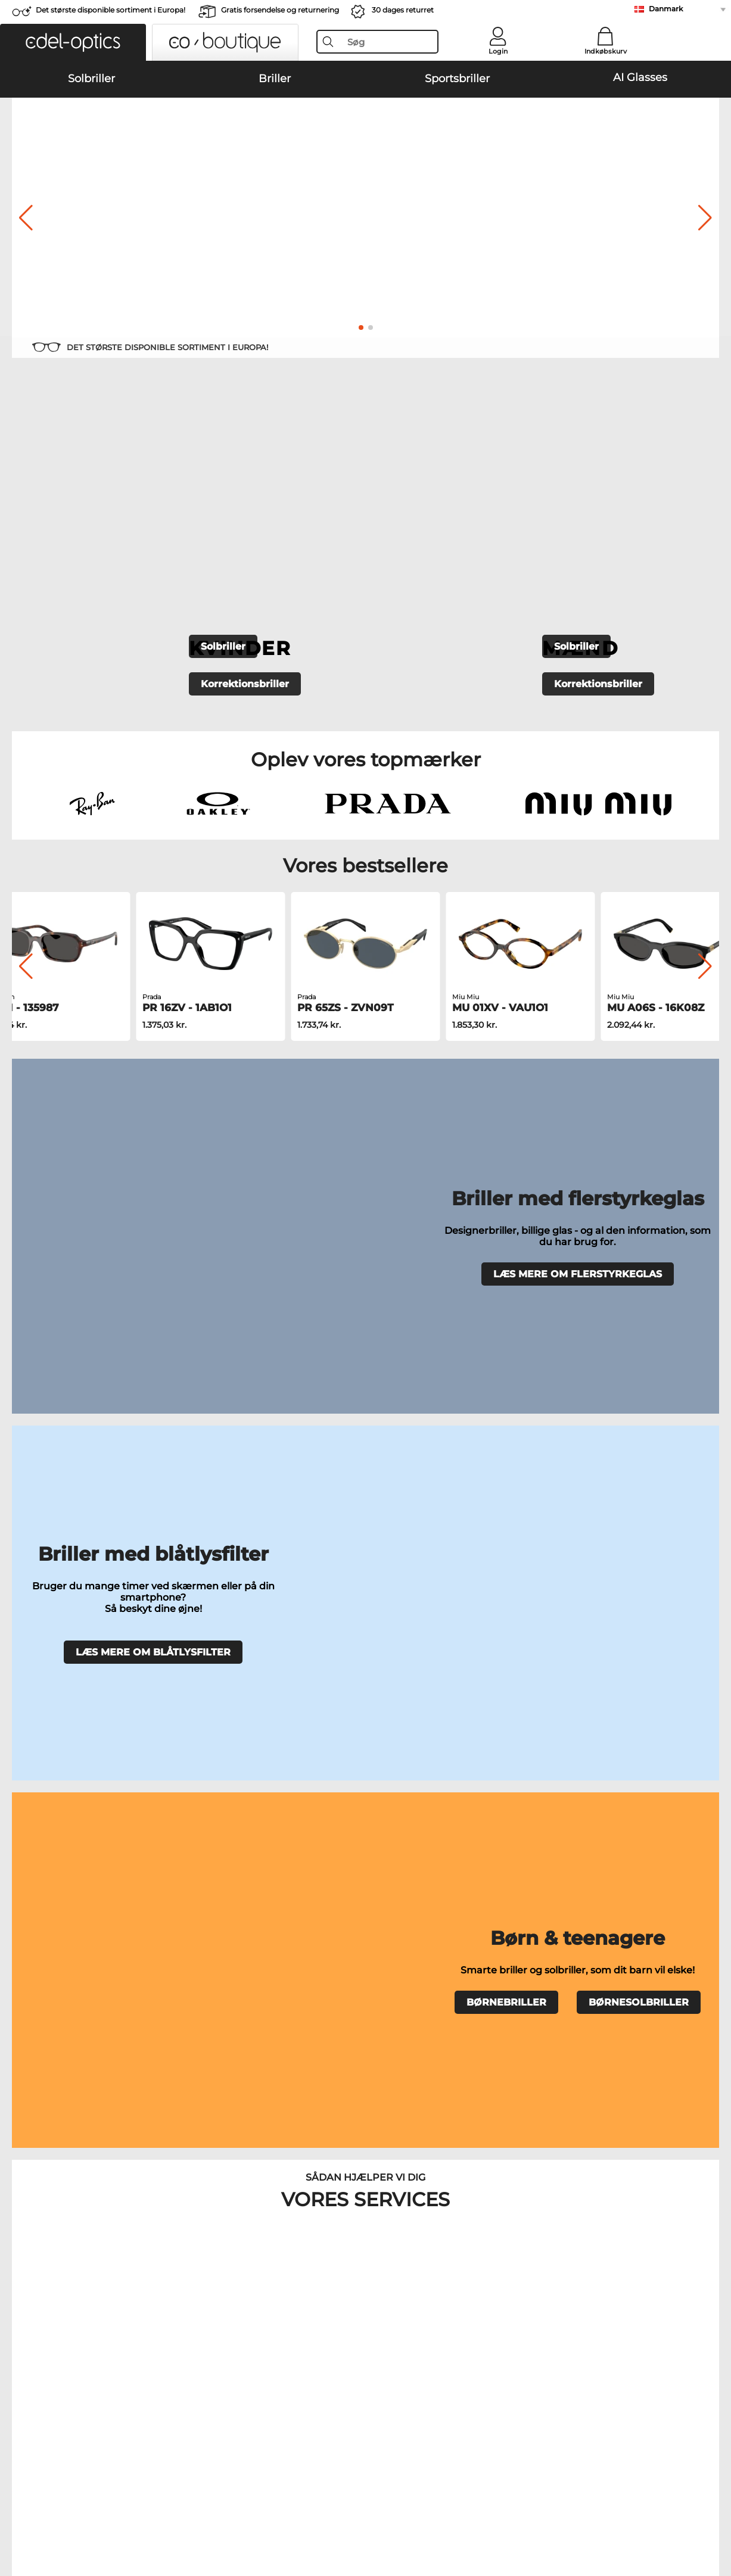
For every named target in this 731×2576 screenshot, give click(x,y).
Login (498, 51)
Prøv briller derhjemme (273, 1671)
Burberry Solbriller (394, 1809)
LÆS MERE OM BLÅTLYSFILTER (153, 1115)
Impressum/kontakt (48, 2519)
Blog (493, 2279)
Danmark (666, 8)
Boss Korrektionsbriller (413, 1925)
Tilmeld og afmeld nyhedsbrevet (549, 2264)
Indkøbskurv (605, 51)
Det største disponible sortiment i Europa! (110, 9)
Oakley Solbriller (47, 1795)
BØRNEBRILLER (506, 1242)
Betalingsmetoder (283, 2250)
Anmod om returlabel (290, 2279)
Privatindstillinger (43, 2264)
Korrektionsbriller (245, 480)
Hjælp (497, 2231)
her (337, 2094)
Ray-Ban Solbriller (50, 1781)
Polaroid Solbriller (393, 1795)
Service (262, 2231)
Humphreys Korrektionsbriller (74, 1939)
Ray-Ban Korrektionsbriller (67, 1896)
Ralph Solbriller (388, 1838)
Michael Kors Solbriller (59, 1838)
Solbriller (223, 442)
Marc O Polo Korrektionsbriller (74, 1925)
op (715, 2504)
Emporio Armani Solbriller (410, 1781)
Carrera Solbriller (47, 1824)
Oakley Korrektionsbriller (64, 1911)
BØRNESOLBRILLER (639, 1242)
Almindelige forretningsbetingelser (79, 2504)
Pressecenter (34, 2250)
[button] (73, 42)
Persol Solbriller (46, 1809)
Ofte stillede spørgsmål (458, 1671)
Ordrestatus (507, 2293)
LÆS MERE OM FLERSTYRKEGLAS (577, 959)
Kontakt (23, 2279)
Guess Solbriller (389, 1824)
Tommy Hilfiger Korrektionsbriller (434, 1939)
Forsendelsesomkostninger (301, 2264)
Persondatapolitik (190, 2504)
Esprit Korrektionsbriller (415, 1953)
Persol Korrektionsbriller (416, 1911)
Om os (22, 2231)
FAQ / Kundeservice (523, 2250)
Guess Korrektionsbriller (416, 1896)
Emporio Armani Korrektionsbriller (83, 1953)
